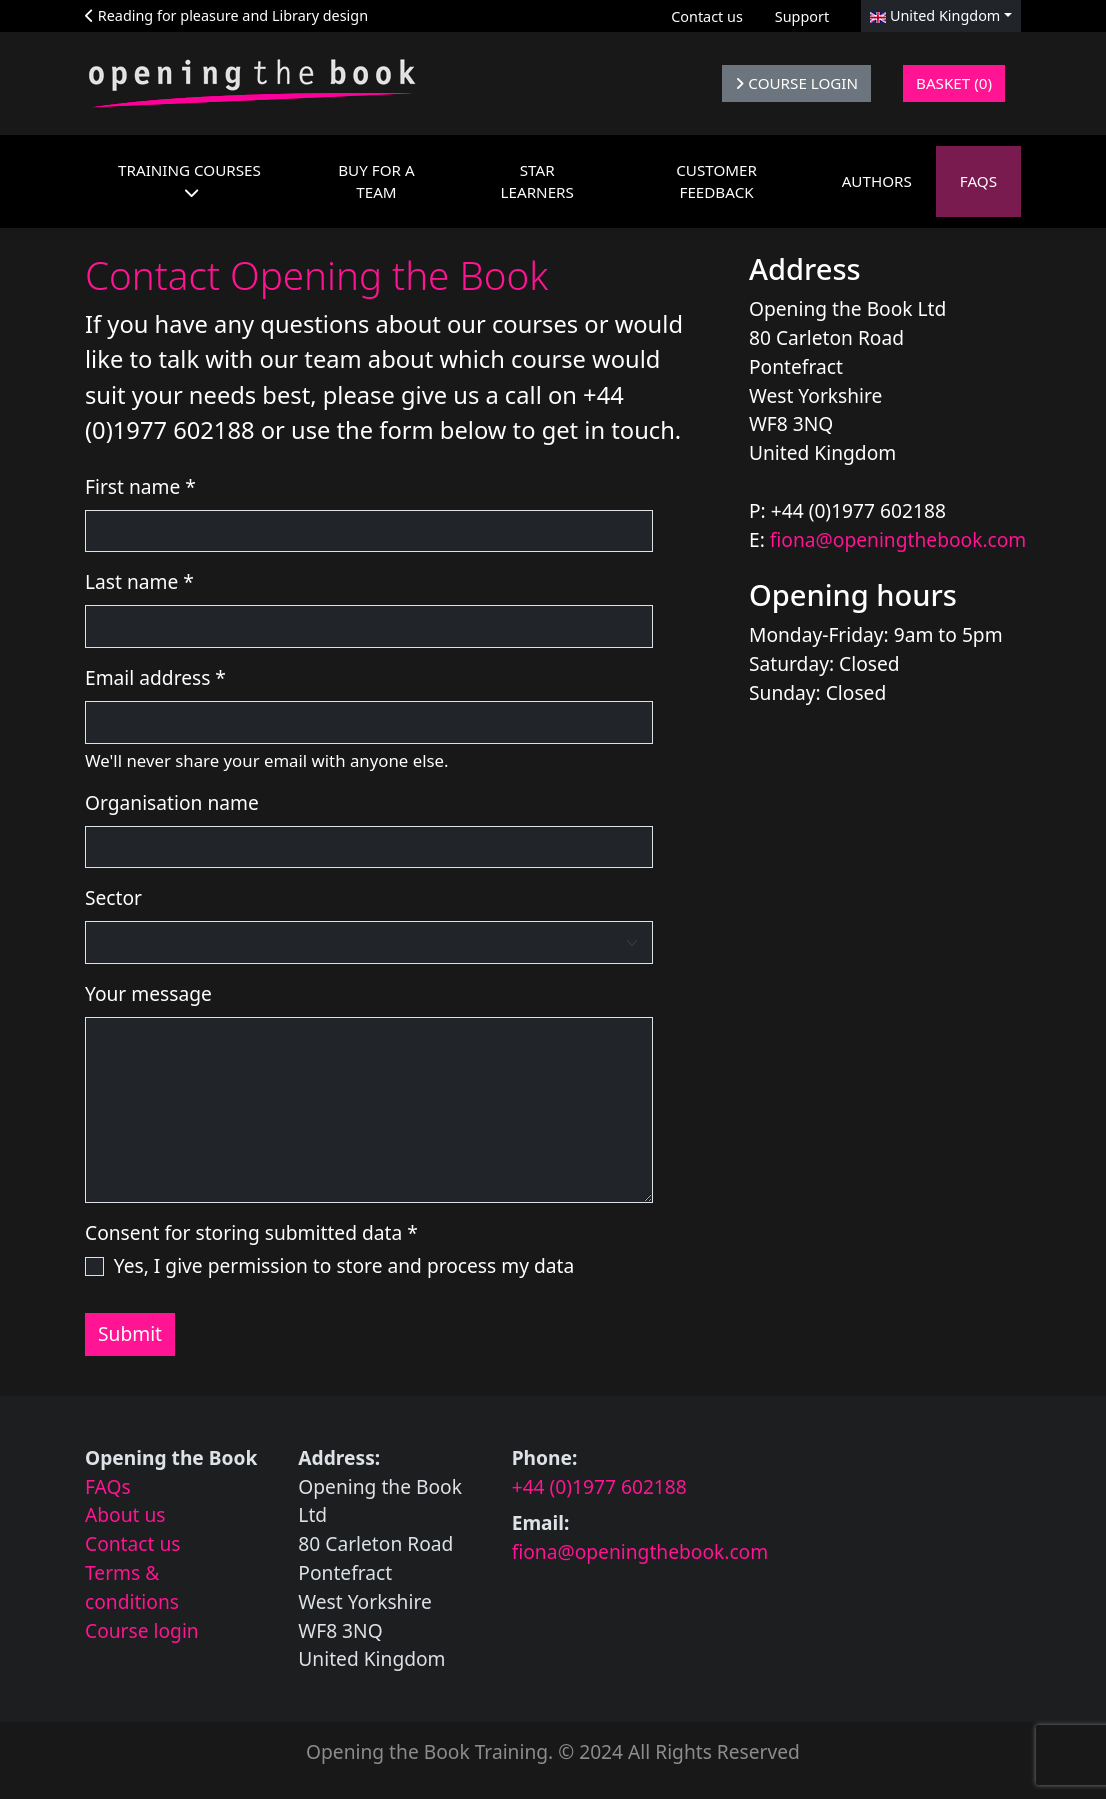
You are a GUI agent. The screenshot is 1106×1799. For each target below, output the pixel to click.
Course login (142, 1630)
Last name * (139, 581)
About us (125, 1514)
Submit (130, 1333)
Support (802, 16)
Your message (148, 993)
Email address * (155, 677)
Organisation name (172, 802)
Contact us (707, 16)
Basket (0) (954, 83)
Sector (113, 897)
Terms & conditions (132, 1587)
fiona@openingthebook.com (898, 539)
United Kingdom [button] (935, 15)
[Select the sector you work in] (369, 942)
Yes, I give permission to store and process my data (344, 1265)
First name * (140, 486)
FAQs (108, 1486)
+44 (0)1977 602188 (599, 1486)
